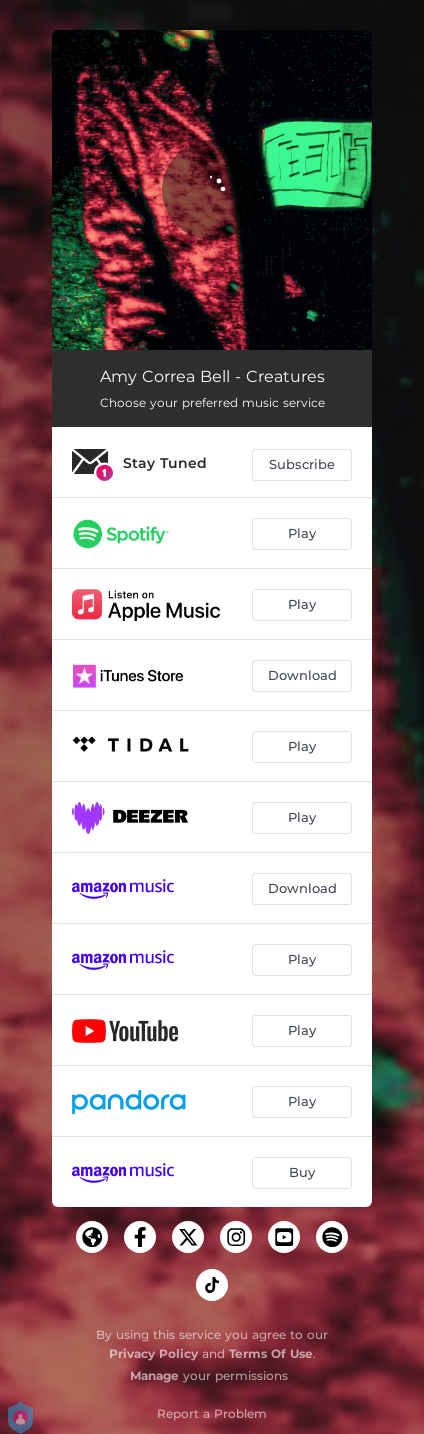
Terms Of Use (271, 1353)
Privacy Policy (153, 1353)
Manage (154, 1375)
